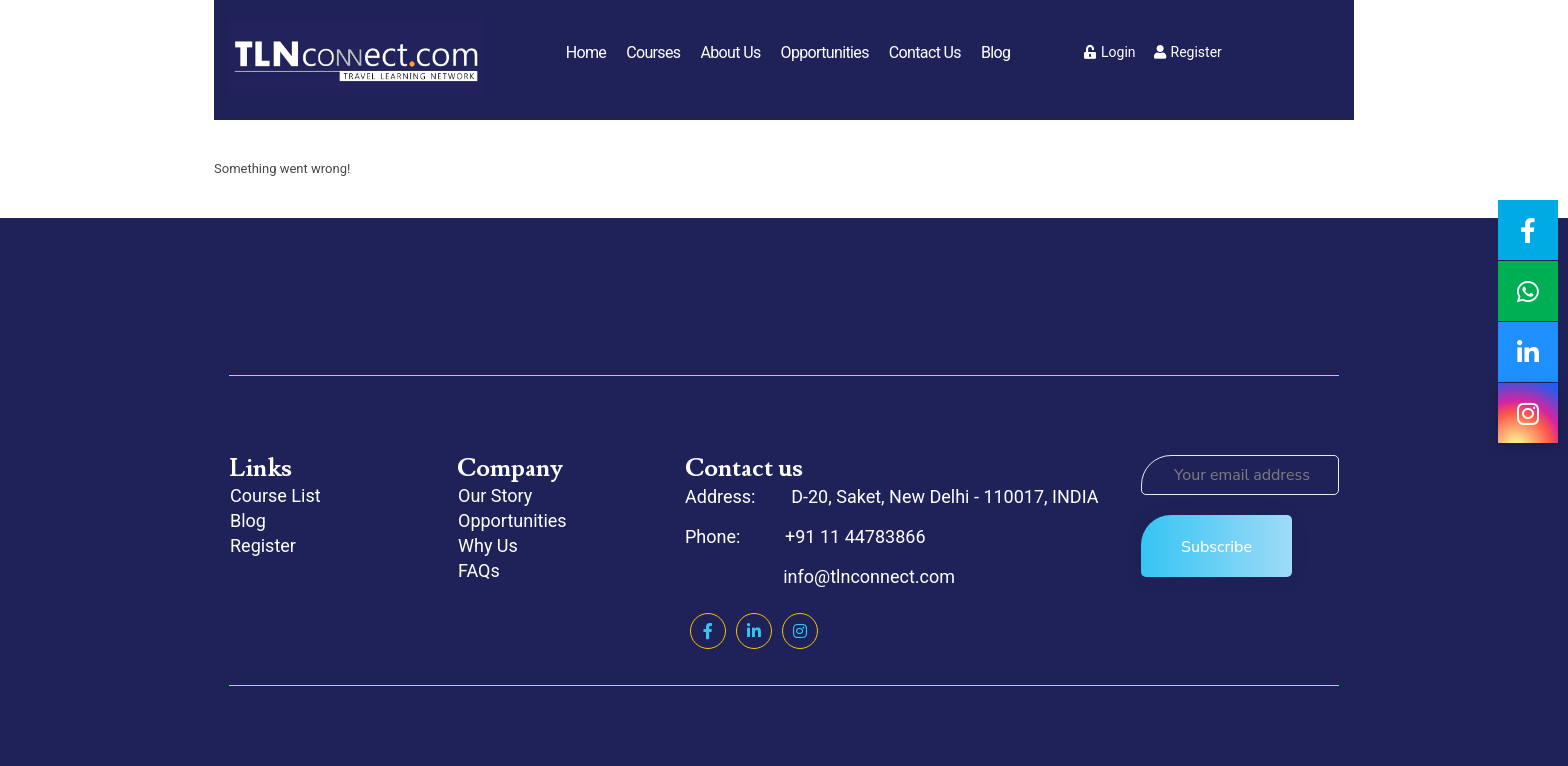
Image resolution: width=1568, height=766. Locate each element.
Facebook (708, 631)
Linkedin (754, 631)
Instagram (800, 631)
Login (1110, 52)
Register (1188, 52)
